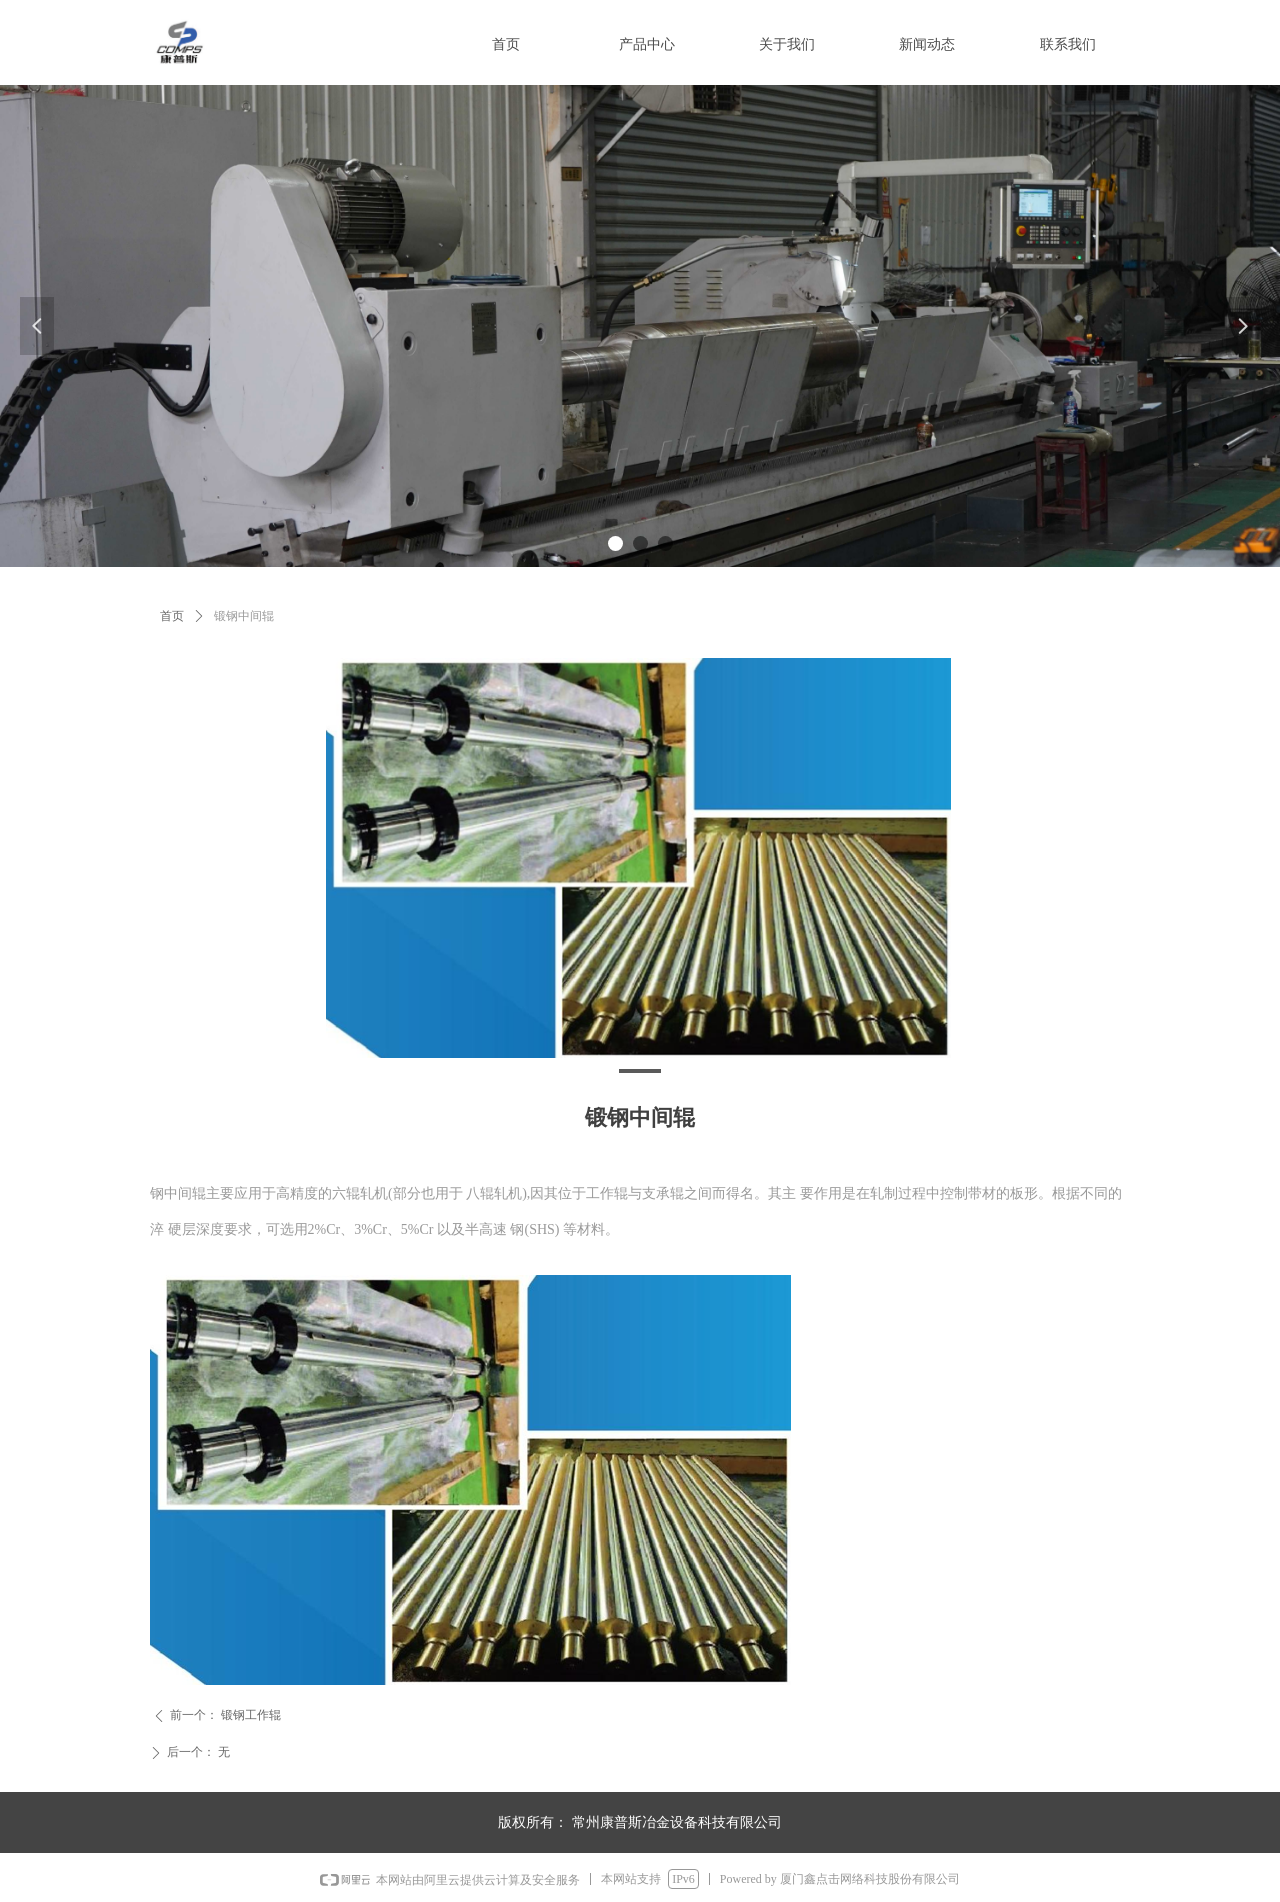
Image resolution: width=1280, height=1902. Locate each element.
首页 (172, 616)
